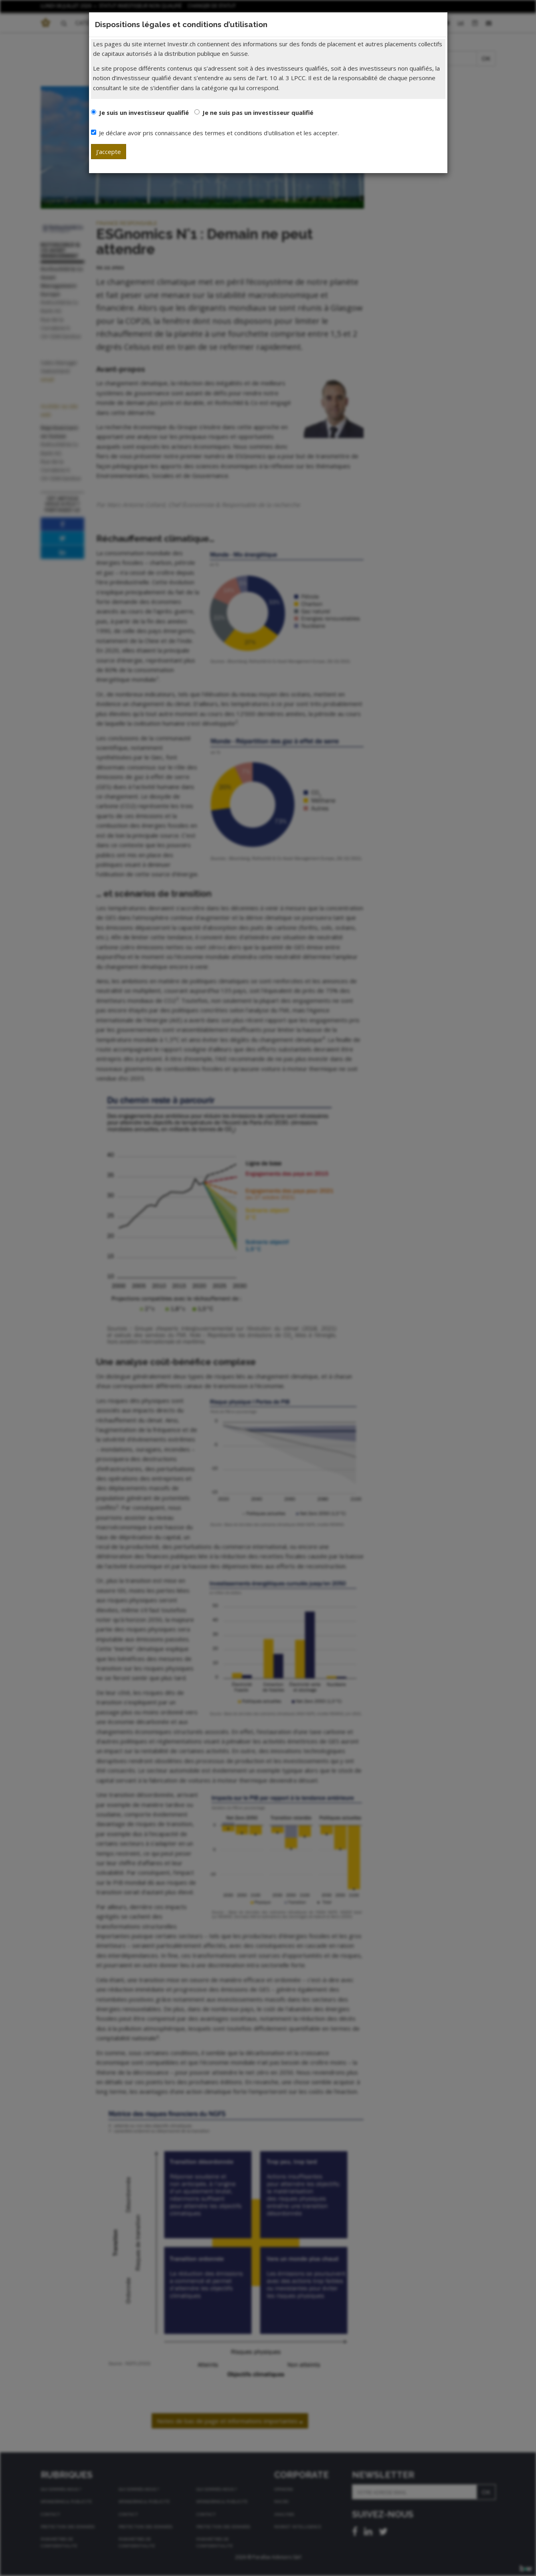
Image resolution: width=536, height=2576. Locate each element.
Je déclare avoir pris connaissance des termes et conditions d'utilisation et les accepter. (215, 133)
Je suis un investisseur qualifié (144, 112)
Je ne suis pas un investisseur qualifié (257, 112)
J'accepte (108, 152)
